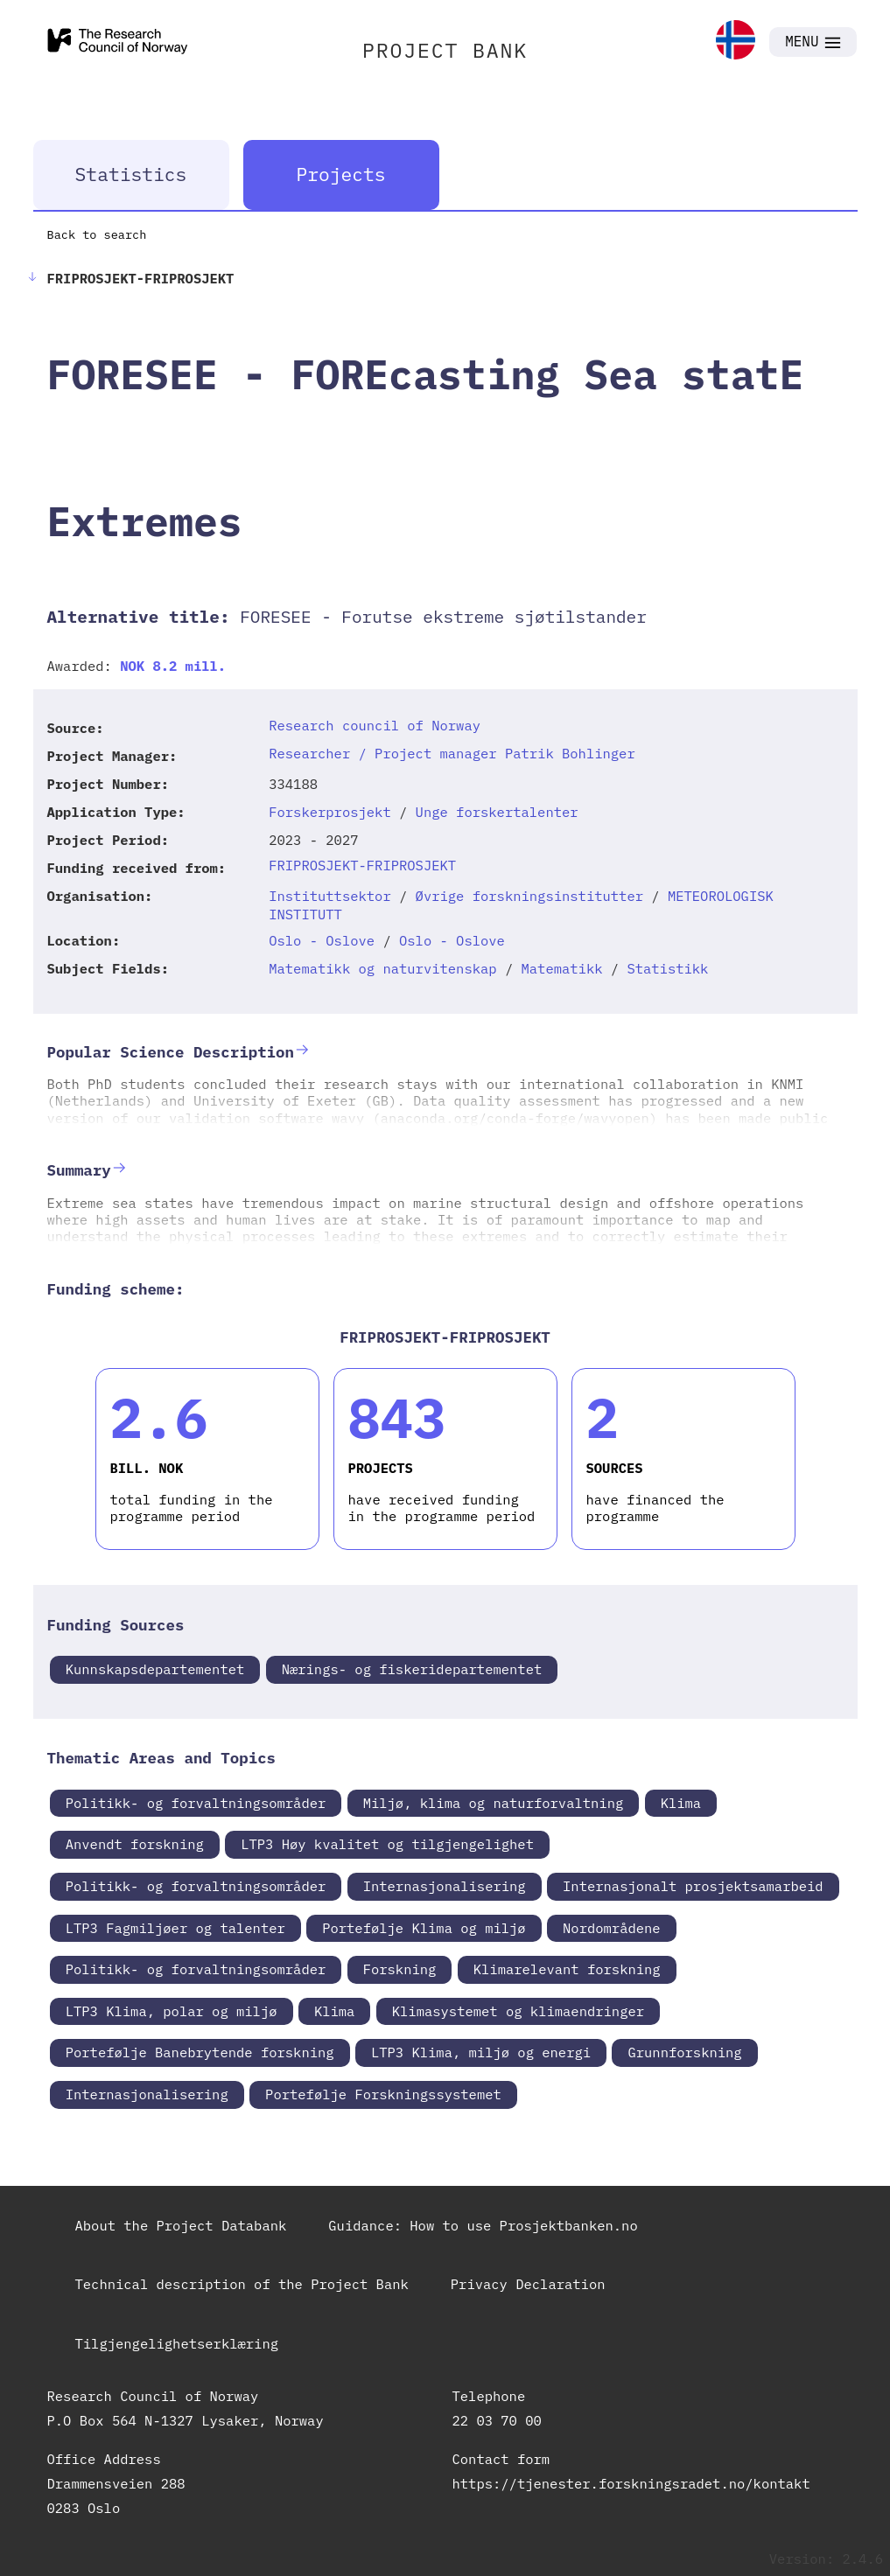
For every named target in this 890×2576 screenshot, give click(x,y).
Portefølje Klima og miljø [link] (424, 1928)
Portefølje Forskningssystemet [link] (383, 2094)
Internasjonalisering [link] (444, 1886)
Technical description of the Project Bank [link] (242, 2284)
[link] (735, 41)
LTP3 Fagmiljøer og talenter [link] (175, 1928)
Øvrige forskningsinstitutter (529, 895)
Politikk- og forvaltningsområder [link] (196, 1803)
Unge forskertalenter (497, 811)
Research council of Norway (374, 725)
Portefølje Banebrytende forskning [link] (200, 2052)
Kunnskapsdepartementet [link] (155, 1669)
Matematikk (562, 968)
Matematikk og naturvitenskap (382, 968)
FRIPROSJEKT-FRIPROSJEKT (362, 865)
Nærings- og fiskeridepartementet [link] (412, 1669)
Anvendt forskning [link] (135, 1844)
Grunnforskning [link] (684, 2052)
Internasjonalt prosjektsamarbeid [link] (693, 1886)
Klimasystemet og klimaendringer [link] (518, 2011)
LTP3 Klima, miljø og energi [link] (481, 2052)
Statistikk (667, 968)
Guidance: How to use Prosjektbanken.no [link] (482, 2225)
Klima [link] (681, 1803)
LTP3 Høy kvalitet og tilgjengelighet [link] (387, 1844)
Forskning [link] (400, 1969)
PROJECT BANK (445, 50)
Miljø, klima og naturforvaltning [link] (493, 1803)
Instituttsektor (330, 895)
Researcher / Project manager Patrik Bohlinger (452, 753)
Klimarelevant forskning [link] (567, 1969)
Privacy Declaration (528, 2284)
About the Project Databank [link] (181, 2225)
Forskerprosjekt (330, 811)
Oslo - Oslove (322, 940)
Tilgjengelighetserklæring (177, 2343)
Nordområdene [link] (612, 1928)
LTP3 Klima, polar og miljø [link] (171, 2011)
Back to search (97, 234)
